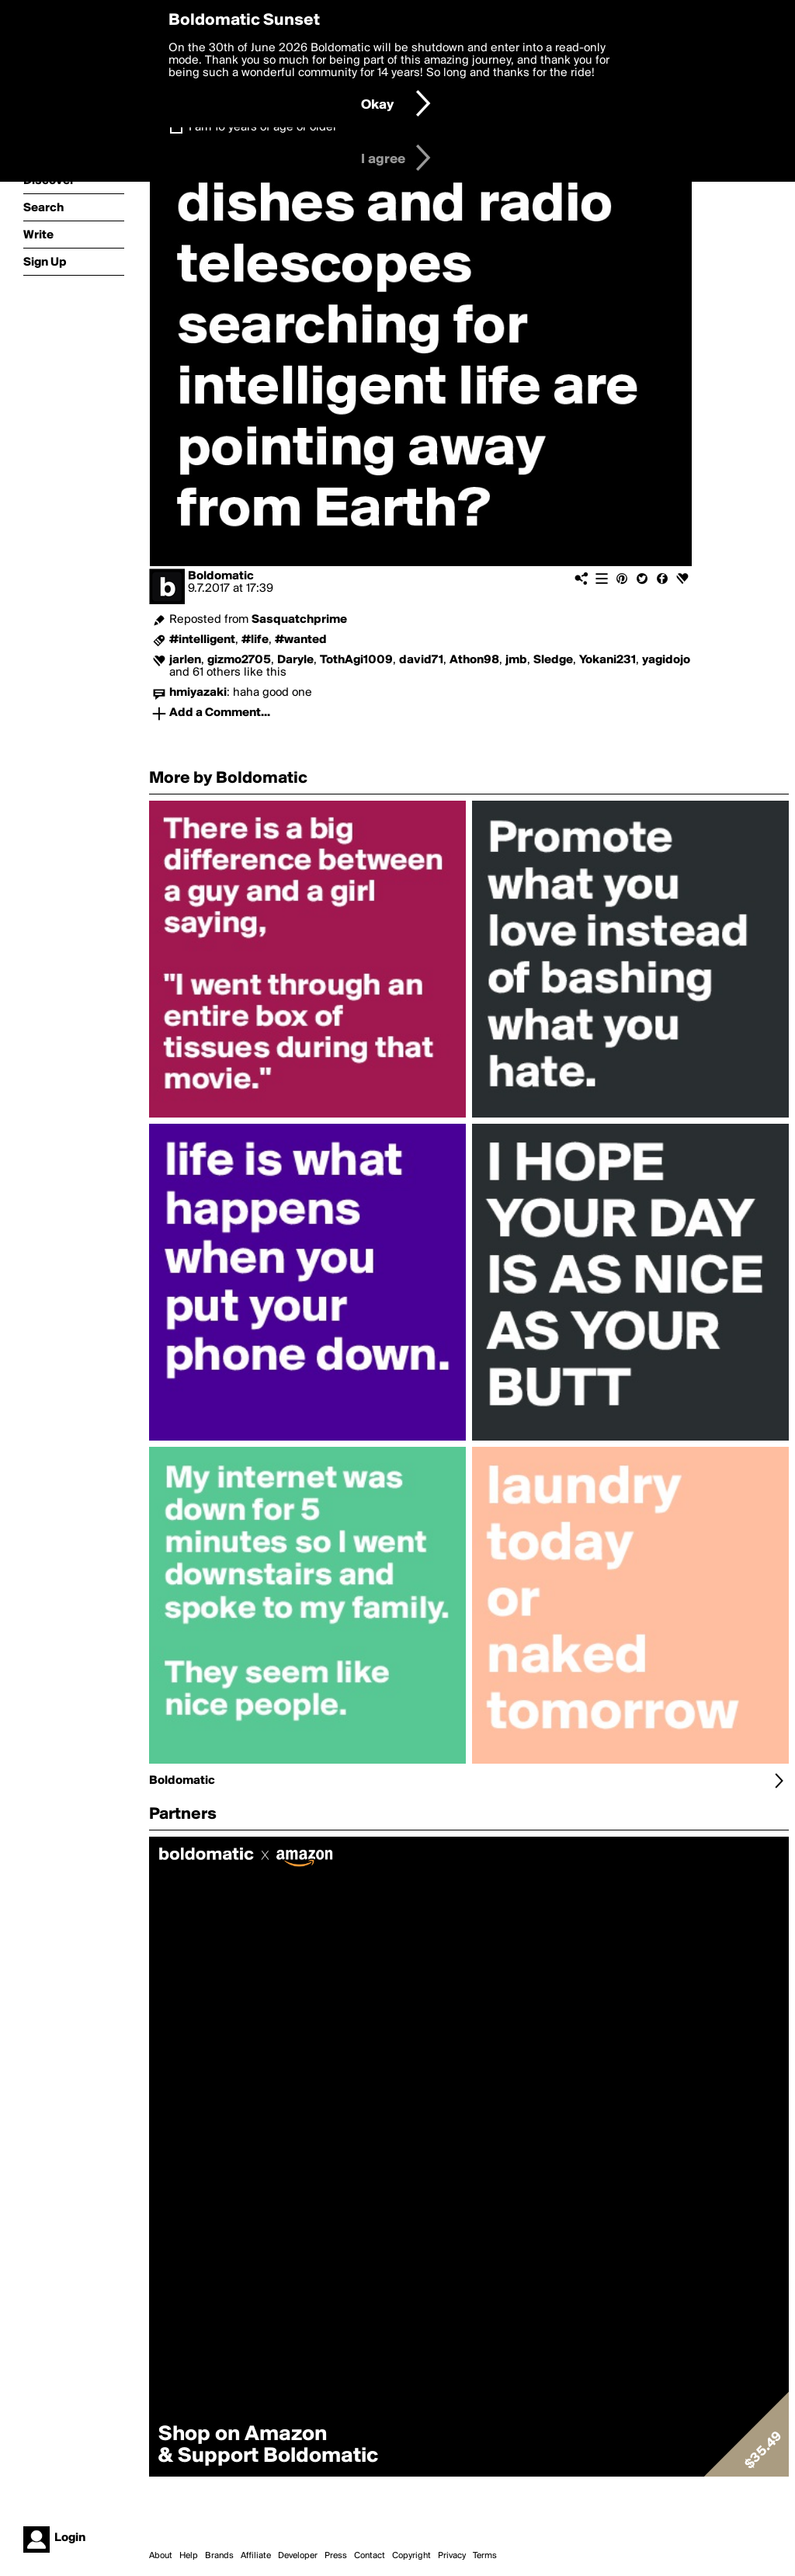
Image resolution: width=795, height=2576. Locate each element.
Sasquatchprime (299, 620)
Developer (298, 2555)
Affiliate (256, 2555)
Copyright (411, 2555)
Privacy (452, 2555)
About (160, 2555)
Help (188, 2555)
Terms (485, 2555)
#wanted (301, 640)
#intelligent (202, 640)
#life (255, 640)
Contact (369, 2555)
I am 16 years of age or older (263, 127)
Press (336, 2555)
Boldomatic (221, 576)
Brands (219, 2555)
